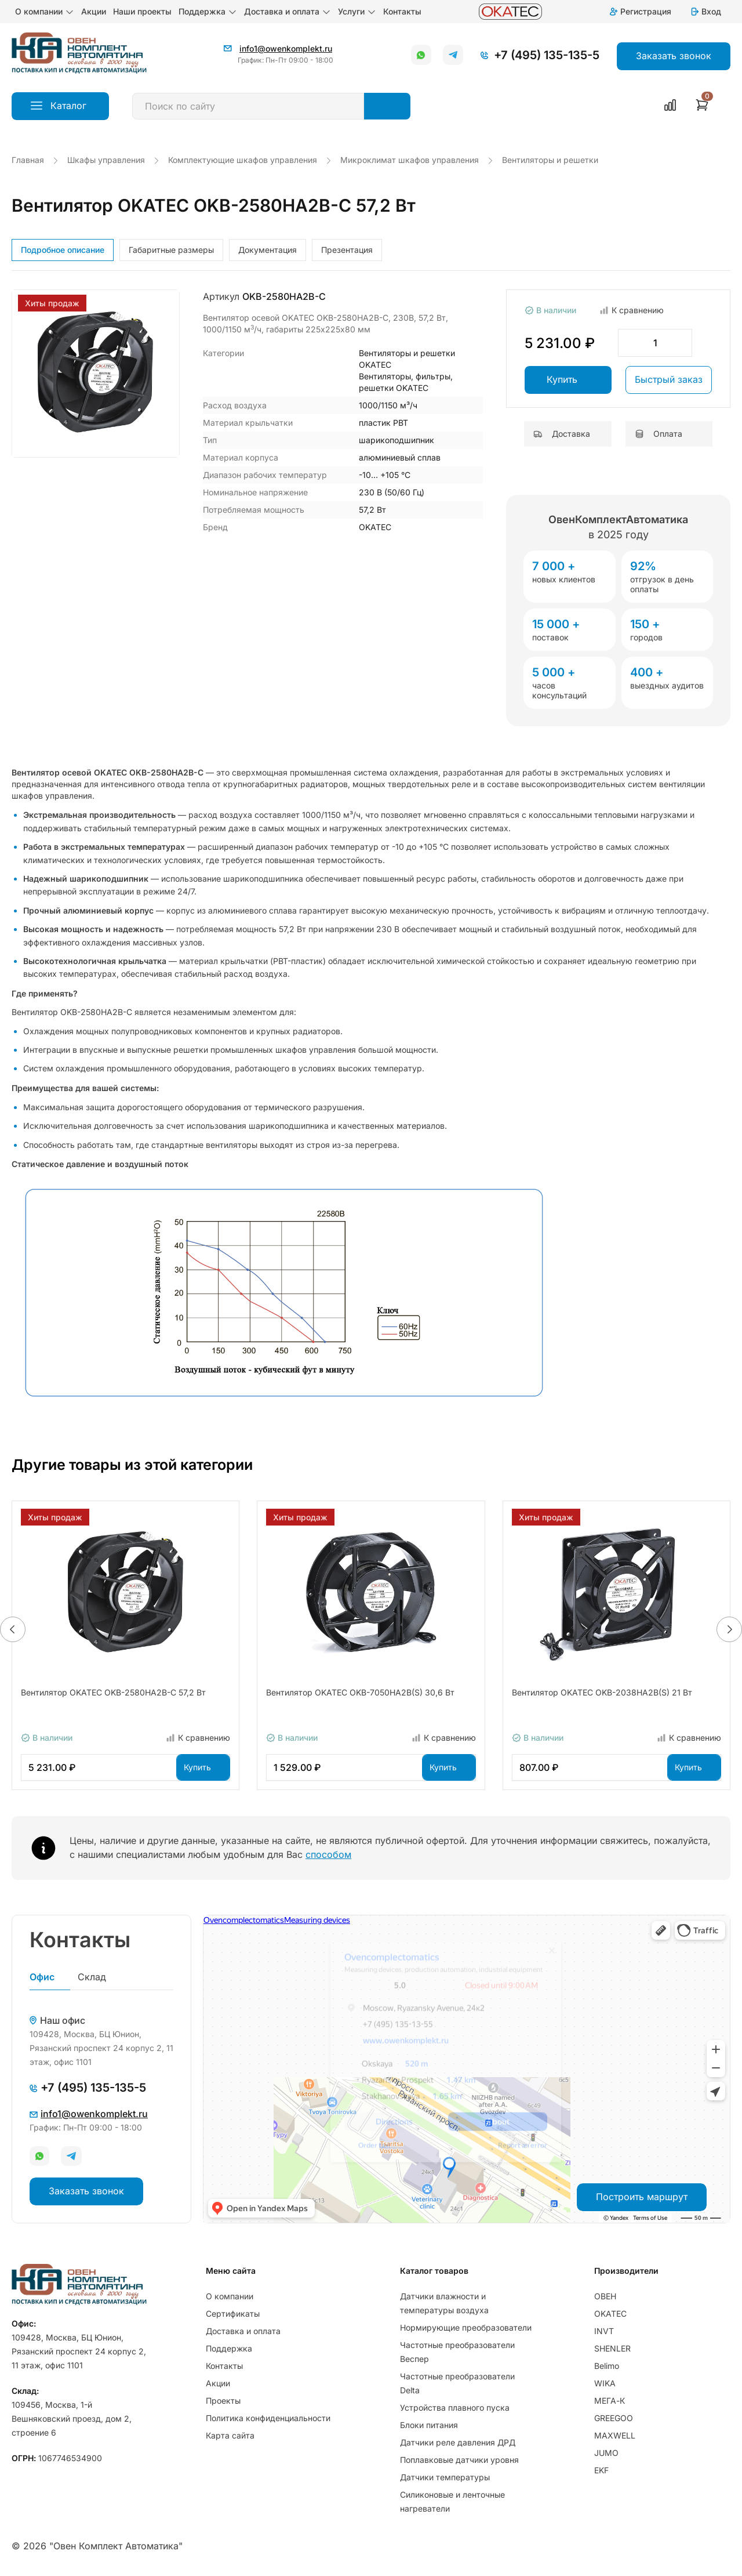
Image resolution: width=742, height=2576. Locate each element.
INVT (604, 2331)
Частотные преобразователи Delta (457, 2383)
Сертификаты (233, 2313)
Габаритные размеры (171, 250)
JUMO (606, 2453)
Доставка (561, 434)
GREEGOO (613, 2418)
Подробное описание (62, 250)
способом (328, 1854)
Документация (267, 250)
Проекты (223, 2400)
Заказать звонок (86, 2191)
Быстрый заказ (669, 379)
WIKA (605, 2383)
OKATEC (610, 2313)
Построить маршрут (642, 2196)
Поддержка (208, 11)
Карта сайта (230, 2435)
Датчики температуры (445, 2477)
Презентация (347, 250)
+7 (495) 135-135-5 (546, 55)
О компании (44, 11)
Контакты (402, 11)
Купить (562, 379)
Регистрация (640, 11)
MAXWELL (614, 2435)
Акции (93, 11)
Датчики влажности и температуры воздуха (444, 2303)
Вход (705, 11)
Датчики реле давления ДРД (457, 2442)
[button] (13, 1629)
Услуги (357, 11)
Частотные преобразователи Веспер (457, 2352)
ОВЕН (605, 2296)
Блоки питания (429, 2425)
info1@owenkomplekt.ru (285, 48)
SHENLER (612, 2348)
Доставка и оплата (287, 11)
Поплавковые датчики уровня (459, 2460)
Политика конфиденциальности (268, 2418)
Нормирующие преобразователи (466, 2327)
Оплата (658, 434)
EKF (601, 2470)
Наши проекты (142, 11)
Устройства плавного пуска (455, 2407)
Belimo (606, 2366)
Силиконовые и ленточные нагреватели (452, 2501)
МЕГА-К (609, 2400)
